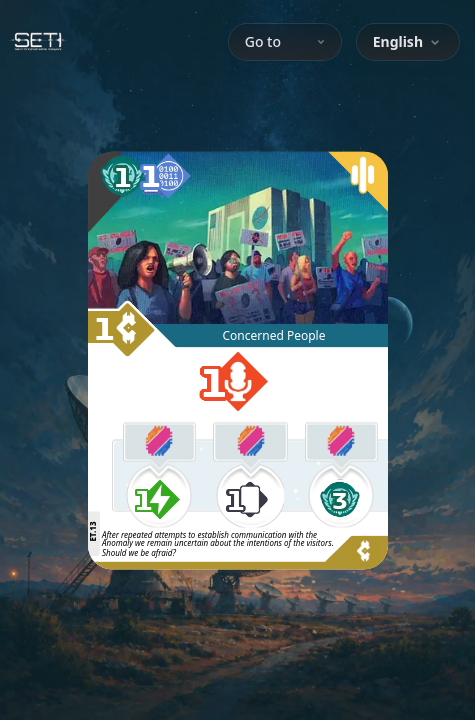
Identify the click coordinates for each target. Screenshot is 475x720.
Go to (285, 41)
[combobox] (408, 42)
